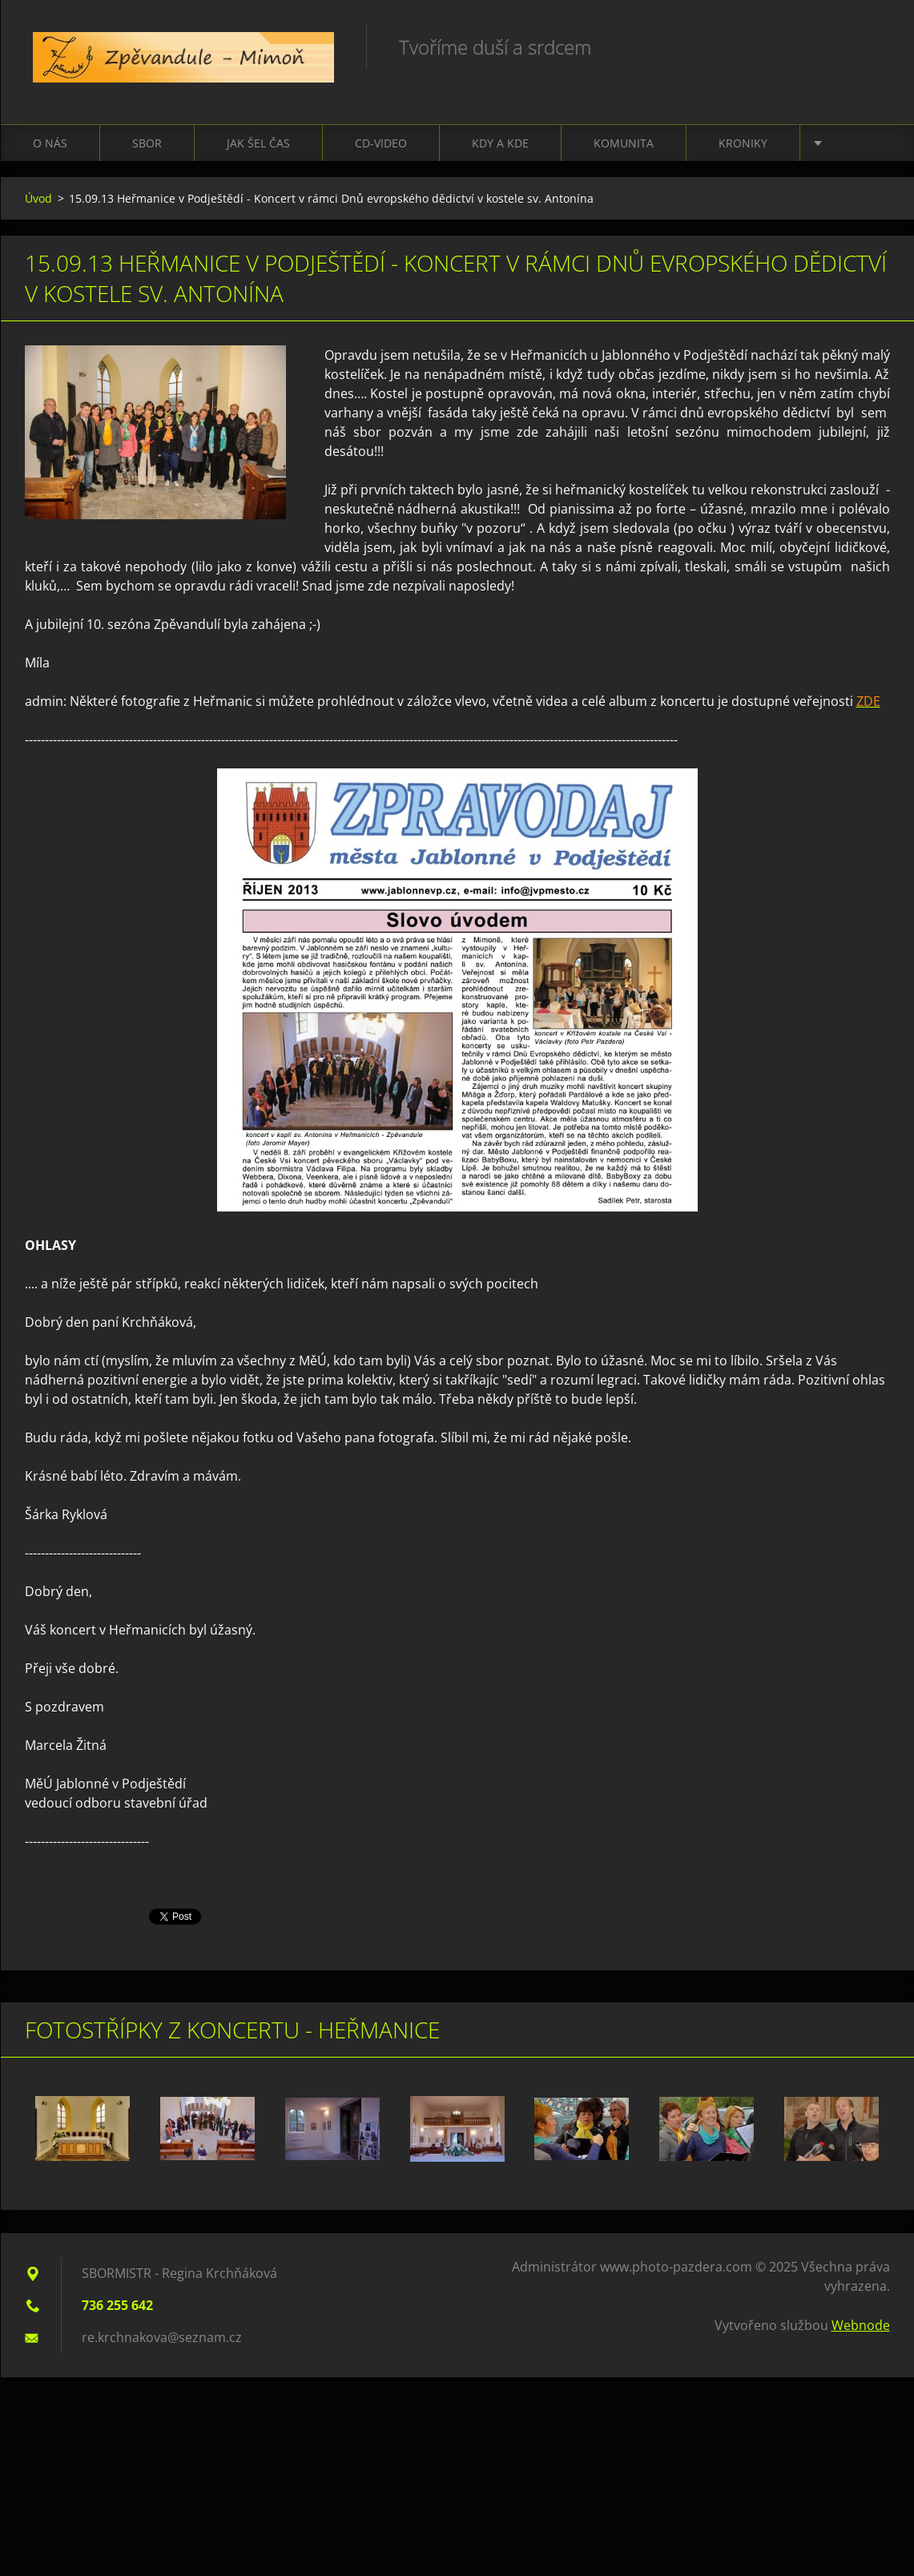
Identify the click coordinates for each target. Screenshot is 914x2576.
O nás (50, 143)
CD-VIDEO (381, 143)
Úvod (38, 198)
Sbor (147, 143)
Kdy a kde (500, 143)
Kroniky (743, 143)
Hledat (872, 46)
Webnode (860, 2325)
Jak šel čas (258, 143)
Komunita (624, 143)
